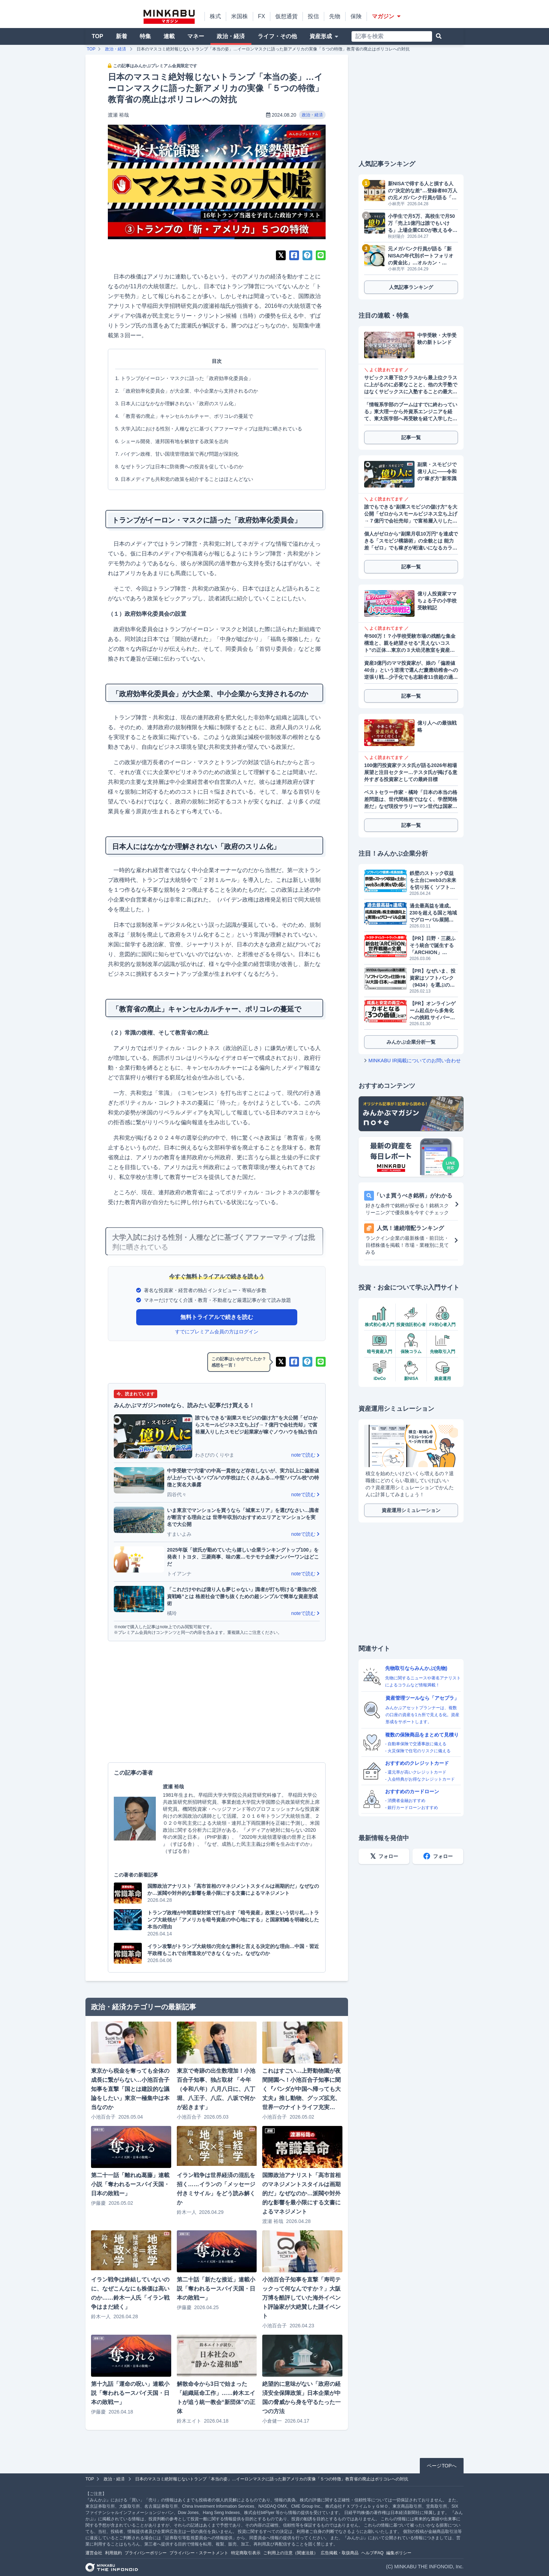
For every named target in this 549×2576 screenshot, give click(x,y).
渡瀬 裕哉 (118, 115)
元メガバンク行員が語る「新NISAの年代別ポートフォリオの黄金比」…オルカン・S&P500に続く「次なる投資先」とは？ (420, 256)
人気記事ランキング (411, 287)
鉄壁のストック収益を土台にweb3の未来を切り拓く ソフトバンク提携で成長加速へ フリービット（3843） (433, 880)
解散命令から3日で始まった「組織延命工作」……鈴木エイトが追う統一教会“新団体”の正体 (216, 2397)
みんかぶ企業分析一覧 (411, 1042)
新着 (121, 36)
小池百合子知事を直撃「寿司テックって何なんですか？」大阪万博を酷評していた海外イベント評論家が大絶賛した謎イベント (301, 2298)
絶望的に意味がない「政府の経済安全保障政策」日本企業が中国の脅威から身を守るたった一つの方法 (301, 2397)
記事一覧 (411, 437)
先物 (334, 16)
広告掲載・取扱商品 (340, 2552)
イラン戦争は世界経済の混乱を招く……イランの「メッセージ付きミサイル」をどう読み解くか (216, 2188)
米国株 (239, 16)
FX (261, 16)
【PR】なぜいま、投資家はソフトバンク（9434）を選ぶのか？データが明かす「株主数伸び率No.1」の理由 (433, 978)
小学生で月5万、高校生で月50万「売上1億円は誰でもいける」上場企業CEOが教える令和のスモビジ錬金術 (422, 223)
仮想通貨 (286, 16)
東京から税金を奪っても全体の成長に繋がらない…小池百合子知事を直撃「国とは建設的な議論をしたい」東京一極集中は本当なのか (130, 2089)
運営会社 (93, 2552)
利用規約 (113, 2552)
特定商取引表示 (245, 2552)
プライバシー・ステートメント (198, 2552)
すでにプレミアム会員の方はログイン (216, 1331)
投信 (313, 16)
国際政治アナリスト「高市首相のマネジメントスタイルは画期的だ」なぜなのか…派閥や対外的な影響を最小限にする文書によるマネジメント (301, 2193)
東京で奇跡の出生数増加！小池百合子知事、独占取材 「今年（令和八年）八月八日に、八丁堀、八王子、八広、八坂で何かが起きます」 (216, 2089)
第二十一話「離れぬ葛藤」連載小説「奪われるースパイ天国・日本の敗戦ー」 (130, 2184)
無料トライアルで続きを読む (216, 1317)
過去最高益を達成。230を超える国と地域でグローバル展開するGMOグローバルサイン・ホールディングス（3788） (433, 913)
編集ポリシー (398, 2552)
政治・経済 (231, 36)
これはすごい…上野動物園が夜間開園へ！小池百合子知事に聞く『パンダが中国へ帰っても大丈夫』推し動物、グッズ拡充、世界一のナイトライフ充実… (301, 2089)
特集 (145, 36)
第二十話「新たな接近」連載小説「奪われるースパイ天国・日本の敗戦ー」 (216, 2289)
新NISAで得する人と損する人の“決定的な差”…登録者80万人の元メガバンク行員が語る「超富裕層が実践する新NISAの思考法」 (422, 191)
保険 (356, 16)
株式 (215, 16)
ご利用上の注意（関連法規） (290, 2552)
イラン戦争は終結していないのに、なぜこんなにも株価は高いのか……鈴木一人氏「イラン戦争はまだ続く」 (130, 2293)
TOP (97, 36)
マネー (195, 36)
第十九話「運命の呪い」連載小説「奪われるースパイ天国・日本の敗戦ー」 (130, 2393)
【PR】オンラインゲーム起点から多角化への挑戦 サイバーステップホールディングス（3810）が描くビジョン (433, 1011)
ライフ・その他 (277, 36)
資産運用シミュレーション (411, 1510)
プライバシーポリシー (146, 2552)
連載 (169, 36)
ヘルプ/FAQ (372, 2552)
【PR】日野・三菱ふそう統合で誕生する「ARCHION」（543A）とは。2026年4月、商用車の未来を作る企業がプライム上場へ (433, 945)
